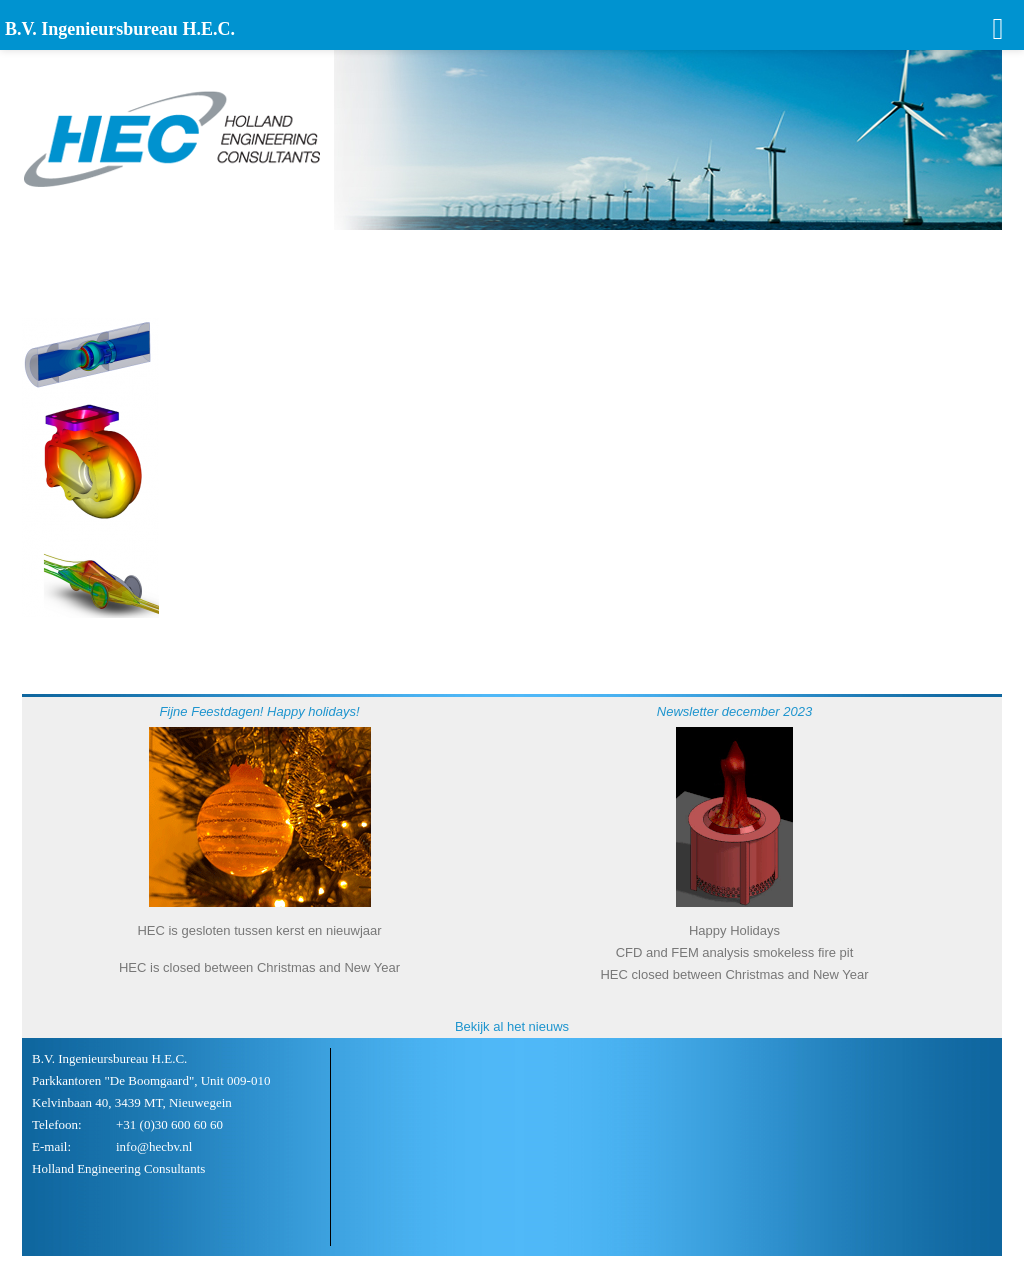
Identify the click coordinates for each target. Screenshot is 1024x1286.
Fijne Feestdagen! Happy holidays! (259, 711)
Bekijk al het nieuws (512, 1026)
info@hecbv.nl (154, 1146)
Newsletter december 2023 (734, 711)
